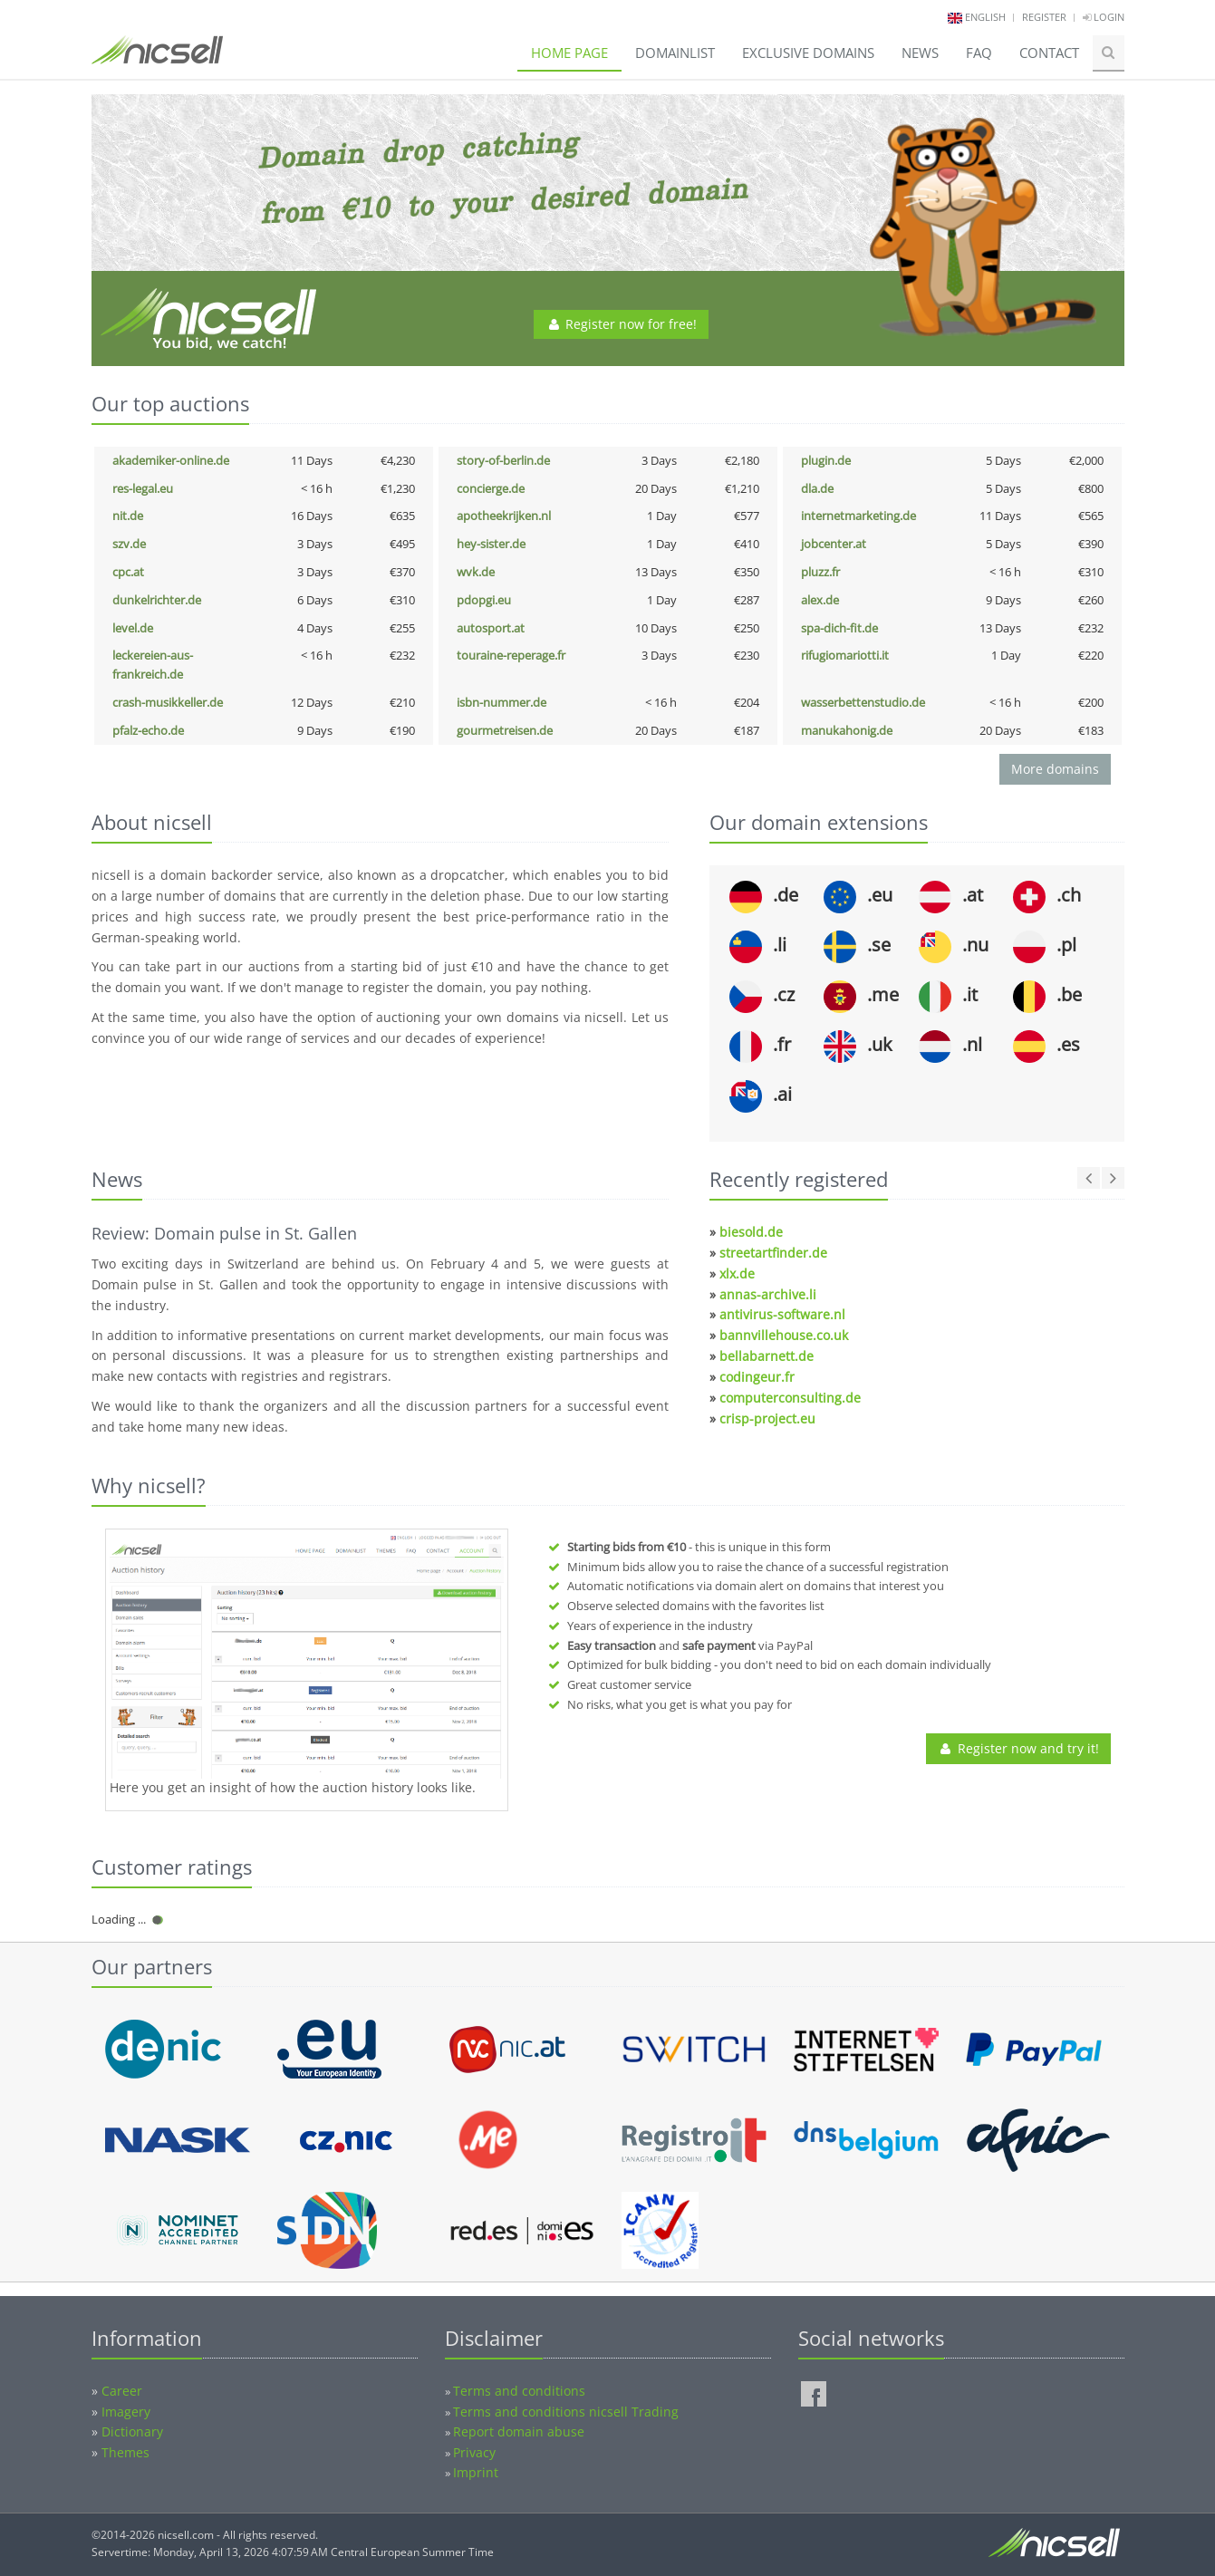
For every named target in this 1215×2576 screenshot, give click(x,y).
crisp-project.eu (767, 1418)
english (985, 17)
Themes (125, 2452)
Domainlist (675, 52)
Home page (569, 52)
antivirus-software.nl (782, 1314)
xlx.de (737, 1273)
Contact (1049, 52)
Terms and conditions (519, 2390)
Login (1103, 17)
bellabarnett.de (766, 1356)
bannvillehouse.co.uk (783, 1335)
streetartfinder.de (773, 1252)
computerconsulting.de (790, 1397)
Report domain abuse (518, 2431)
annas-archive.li (767, 1294)
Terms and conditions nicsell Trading (566, 2411)
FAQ (979, 52)
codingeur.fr (757, 1376)
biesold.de (751, 1231)
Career (121, 2390)
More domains (1055, 768)
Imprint (475, 2472)
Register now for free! (621, 324)
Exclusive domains (808, 52)
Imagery (125, 2411)
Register (1044, 17)
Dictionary (132, 2431)
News (920, 52)
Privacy (474, 2452)
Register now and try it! (1018, 1748)
